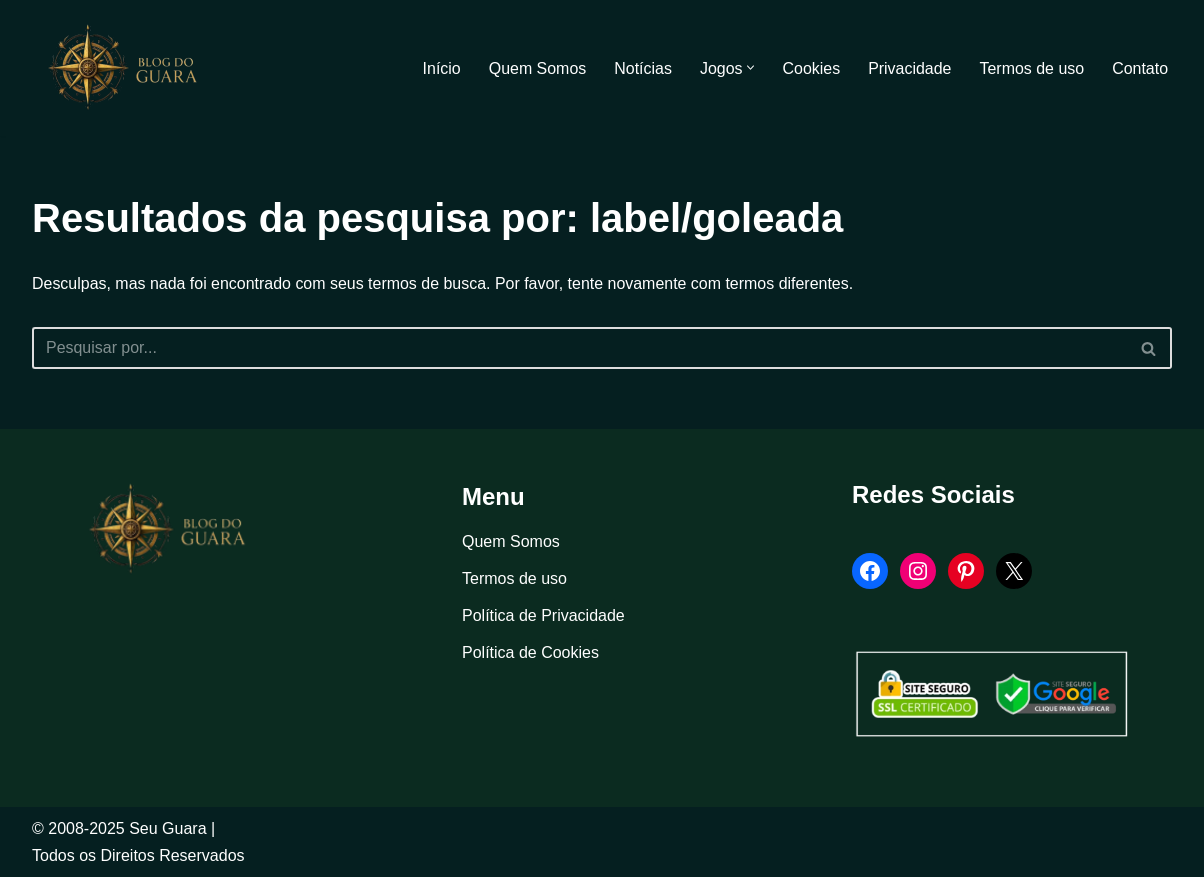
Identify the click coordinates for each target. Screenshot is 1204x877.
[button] (750, 68)
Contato (1140, 68)
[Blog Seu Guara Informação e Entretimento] (132, 68)
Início (440, 68)
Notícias (642, 68)
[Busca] (579, 348)
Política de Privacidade (543, 615)
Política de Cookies (530, 653)
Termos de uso (1031, 68)
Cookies (811, 68)
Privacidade (909, 68)
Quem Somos (536, 68)
